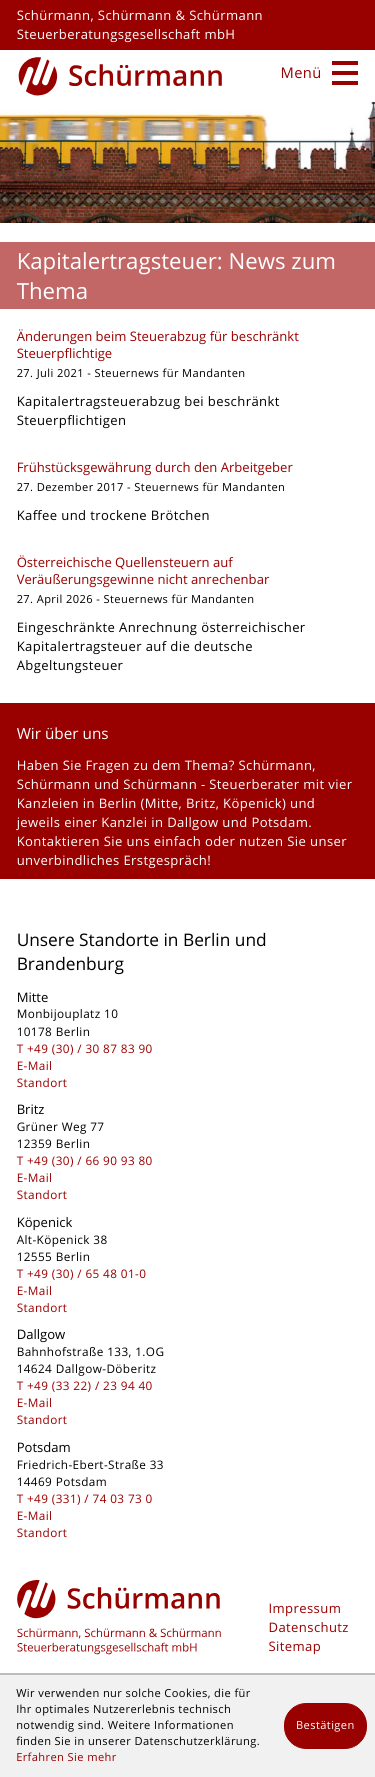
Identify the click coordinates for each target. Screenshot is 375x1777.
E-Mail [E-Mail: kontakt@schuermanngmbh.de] (35, 1066)
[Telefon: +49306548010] (86, 1274)
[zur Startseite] (120, 73)
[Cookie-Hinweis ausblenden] (325, 1726)
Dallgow (192, 822)
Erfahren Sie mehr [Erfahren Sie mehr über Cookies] (66, 1757)
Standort (42, 1083)
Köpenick (252, 803)
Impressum (305, 1608)
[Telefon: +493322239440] (90, 1386)
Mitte (162, 803)
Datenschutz (309, 1627)
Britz (201, 803)
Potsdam (279, 822)
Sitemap (295, 1646)
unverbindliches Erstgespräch (112, 860)
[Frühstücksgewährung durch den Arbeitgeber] (188, 496)
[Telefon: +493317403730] (90, 1499)
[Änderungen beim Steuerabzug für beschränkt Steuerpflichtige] (188, 384)
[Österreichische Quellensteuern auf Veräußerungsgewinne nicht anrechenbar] (188, 619)
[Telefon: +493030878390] (90, 1049)
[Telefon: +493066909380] (90, 1161)
